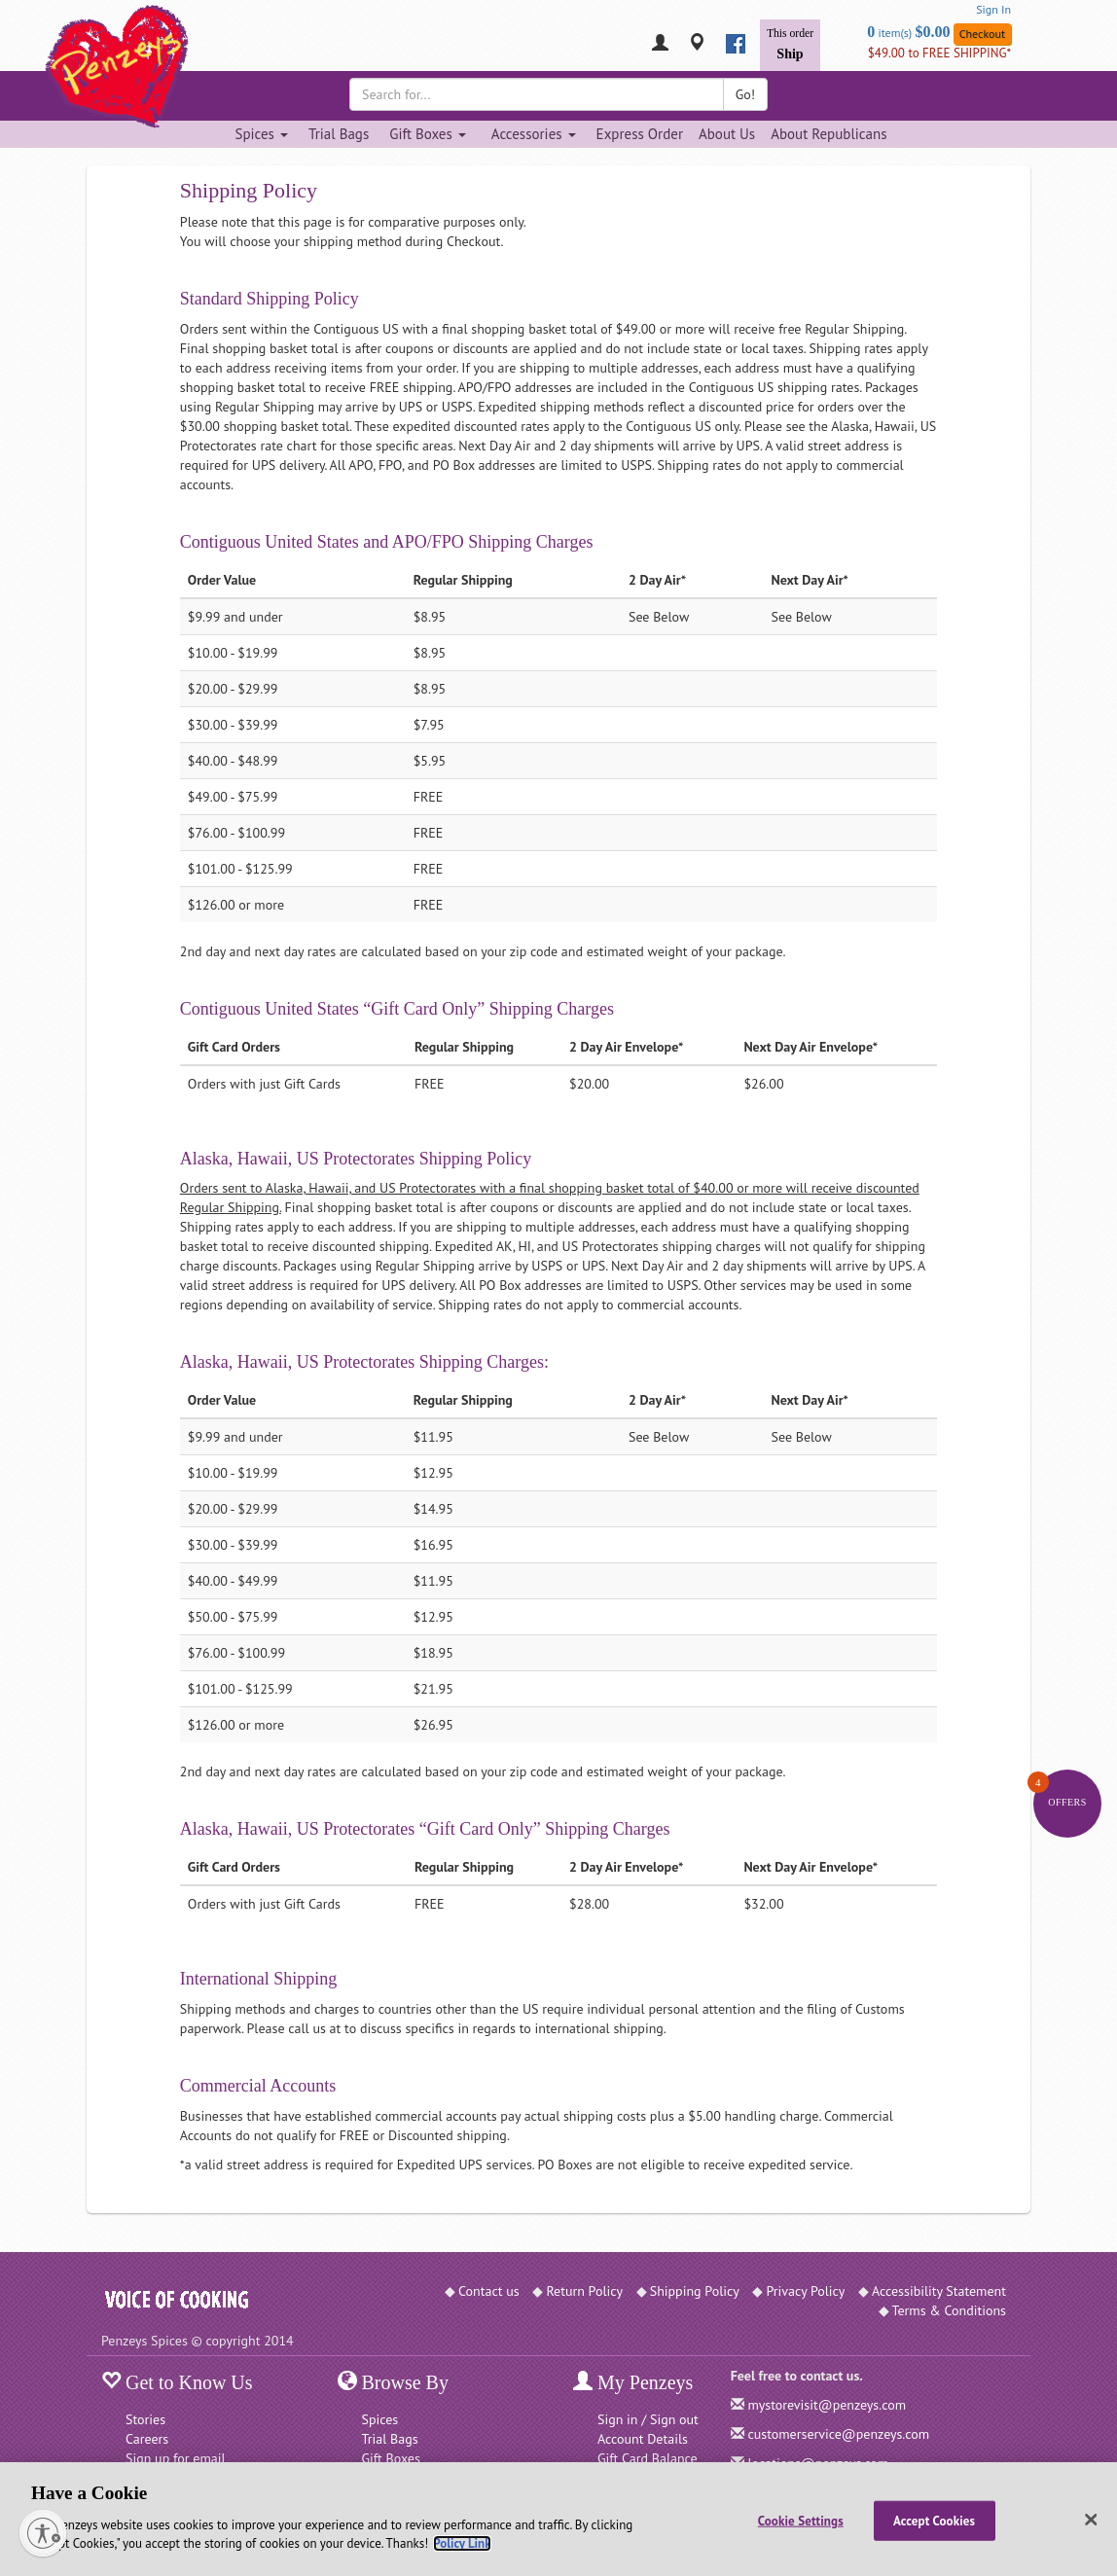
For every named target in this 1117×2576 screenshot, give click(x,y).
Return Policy (584, 2291)
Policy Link (461, 2543)
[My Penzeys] (660, 44)
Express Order (639, 134)
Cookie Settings (801, 2520)
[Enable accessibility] (42, 2533)
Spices (380, 2419)
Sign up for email (176, 2458)
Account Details (642, 2439)
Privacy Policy (805, 2291)
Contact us (489, 2291)
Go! (745, 94)
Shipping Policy (694, 2291)
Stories (145, 2419)
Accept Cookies (934, 2520)
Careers (147, 2439)
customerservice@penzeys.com (838, 2434)
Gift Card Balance (647, 2458)
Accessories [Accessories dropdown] (533, 134)
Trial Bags (338, 134)
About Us (727, 134)
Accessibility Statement (939, 2291)
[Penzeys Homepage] (101, 43)
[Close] (1091, 2519)
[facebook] (735, 43)
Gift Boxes (391, 2458)
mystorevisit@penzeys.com (826, 2405)
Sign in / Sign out (648, 2419)
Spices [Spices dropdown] (260, 134)
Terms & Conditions (949, 2310)
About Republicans (828, 134)
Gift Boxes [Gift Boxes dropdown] (427, 134)
